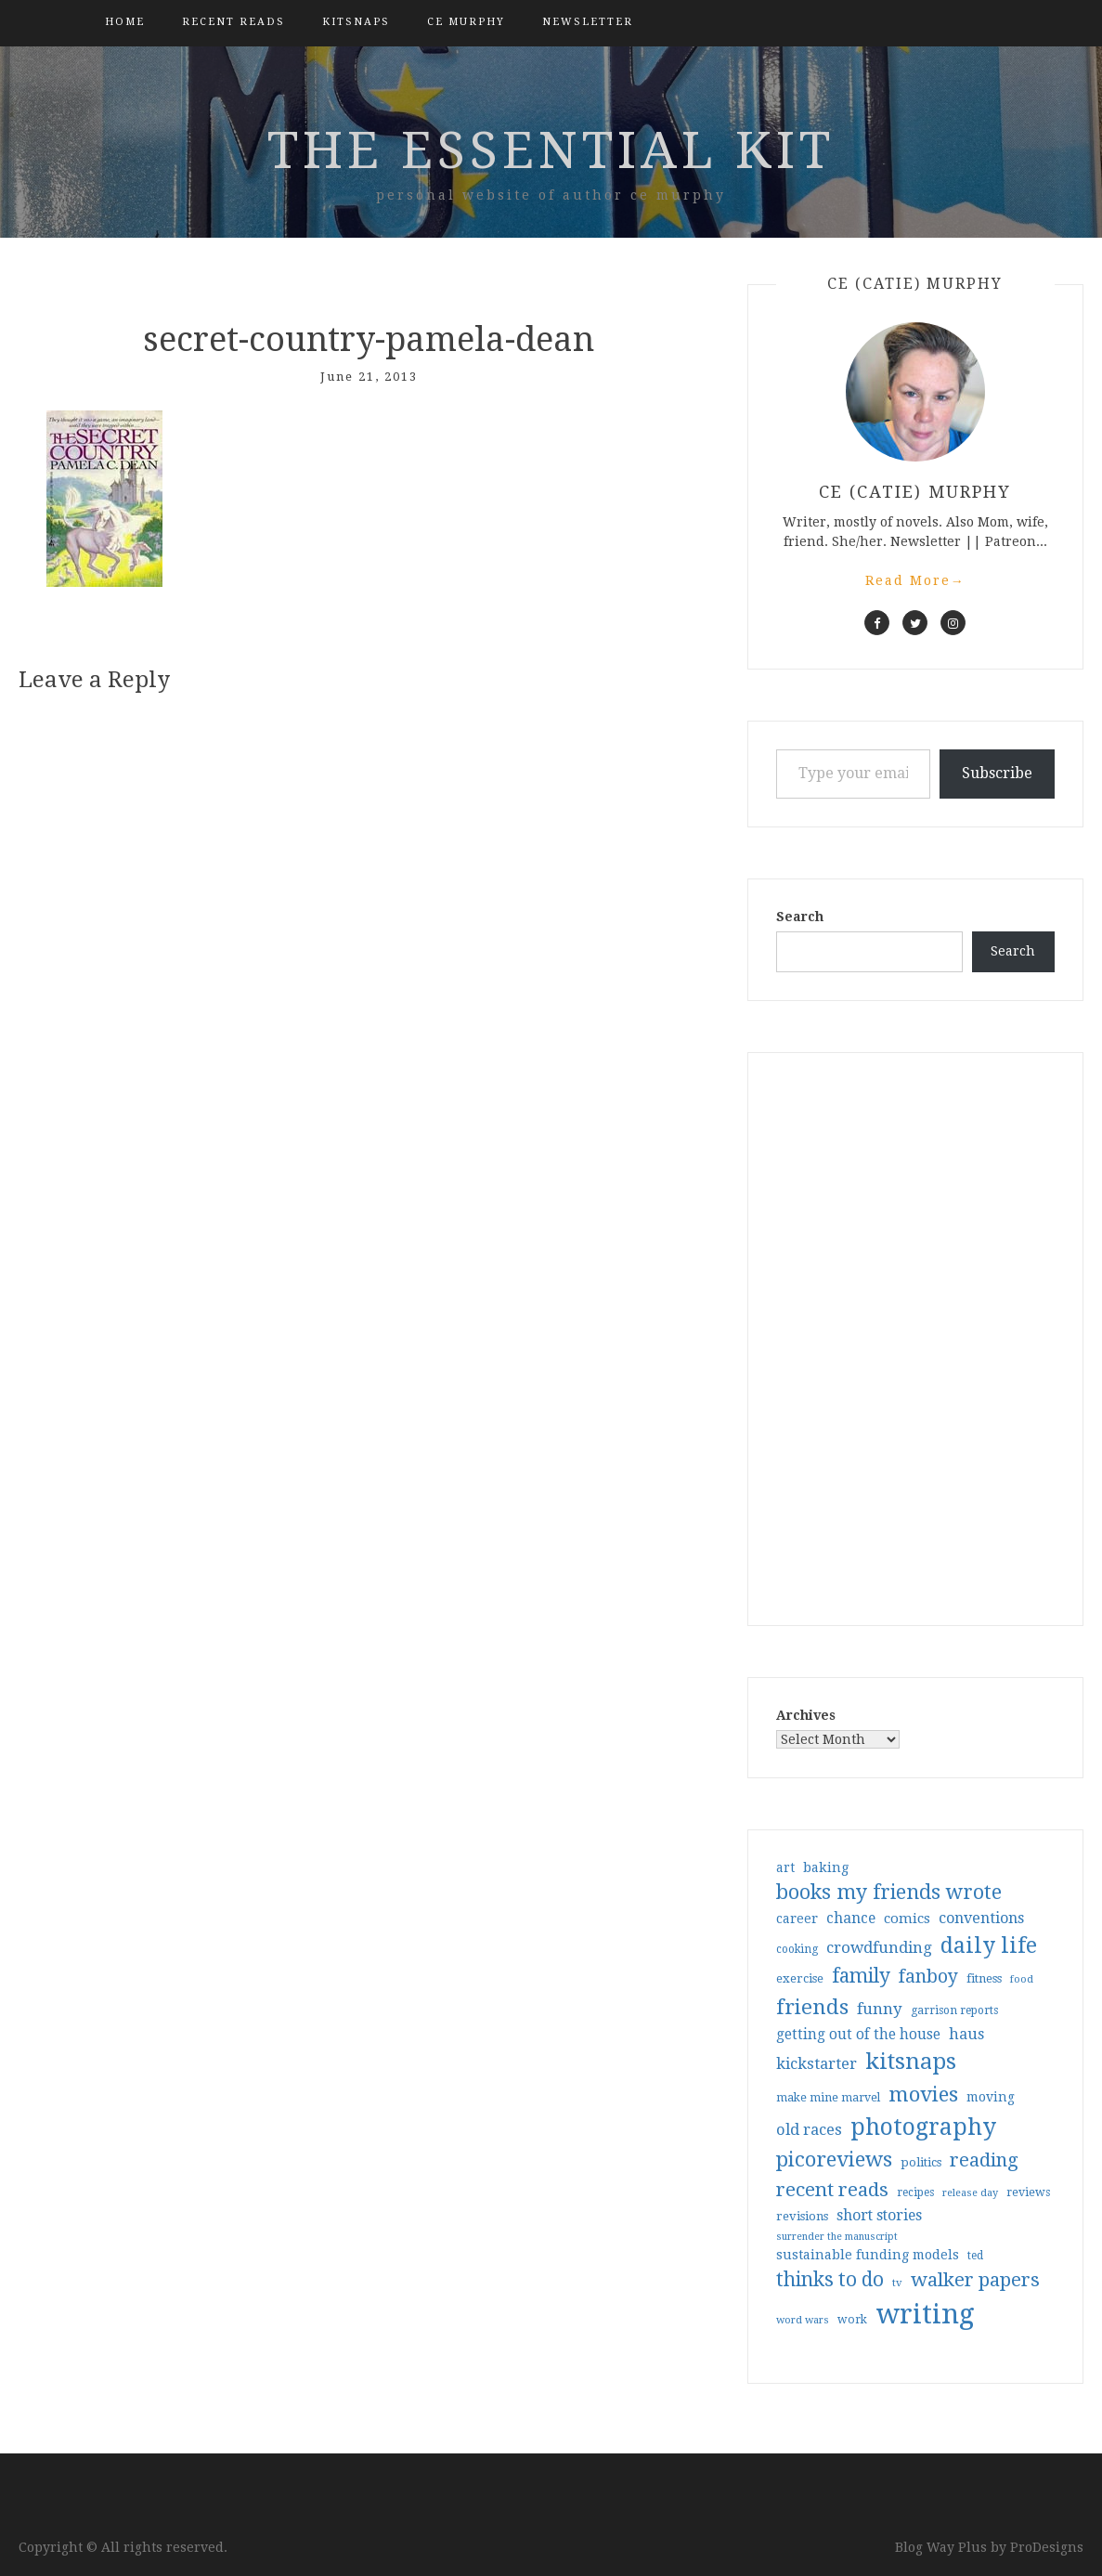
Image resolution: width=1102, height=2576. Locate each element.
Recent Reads (233, 22)
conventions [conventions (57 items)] (981, 1918)
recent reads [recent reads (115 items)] (832, 2190)
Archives (806, 1715)
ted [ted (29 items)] (975, 2255)
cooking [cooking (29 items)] (797, 1949)
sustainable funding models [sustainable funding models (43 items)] (867, 2254)
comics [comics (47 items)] (907, 1918)
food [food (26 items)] (1021, 1979)
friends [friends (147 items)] (812, 2007)
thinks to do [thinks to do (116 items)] (830, 2280)
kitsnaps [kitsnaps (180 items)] (910, 2062)
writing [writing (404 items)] (925, 2314)
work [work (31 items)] (852, 2319)
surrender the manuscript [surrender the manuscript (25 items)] (837, 2237)
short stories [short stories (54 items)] (879, 2215)
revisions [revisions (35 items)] (802, 2216)
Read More (915, 580)
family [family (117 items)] (861, 1976)
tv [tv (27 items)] (897, 2282)
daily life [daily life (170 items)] (988, 1945)
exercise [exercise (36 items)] (799, 1978)
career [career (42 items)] (797, 1918)
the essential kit (551, 150)
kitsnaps (356, 22)
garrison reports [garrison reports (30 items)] (954, 2010)
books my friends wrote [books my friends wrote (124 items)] (889, 1892)
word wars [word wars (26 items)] (802, 2320)
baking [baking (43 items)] (826, 1867)
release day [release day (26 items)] (970, 2193)
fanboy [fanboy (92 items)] (928, 1976)
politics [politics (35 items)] (921, 2162)
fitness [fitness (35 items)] (984, 1978)
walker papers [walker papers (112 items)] (975, 2280)
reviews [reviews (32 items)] (1028, 2192)
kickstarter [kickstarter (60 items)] (816, 2064)
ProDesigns (1046, 2547)
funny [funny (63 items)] (879, 2008)
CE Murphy (466, 22)
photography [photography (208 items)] (923, 2127)
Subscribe (997, 773)
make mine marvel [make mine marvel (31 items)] (828, 2097)
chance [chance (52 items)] (850, 1918)
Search (799, 916)
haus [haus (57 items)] (966, 2034)
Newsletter (587, 22)
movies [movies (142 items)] (923, 2094)
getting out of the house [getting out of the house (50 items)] (858, 2034)
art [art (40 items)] (785, 1867)
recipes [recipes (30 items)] (915, 2192)
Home (125, 22)
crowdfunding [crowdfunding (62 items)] (879, 1947)
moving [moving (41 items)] (990, 2096)
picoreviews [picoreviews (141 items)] (834, 2159)
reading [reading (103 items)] (984, 2160)
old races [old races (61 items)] (809, 2130)
